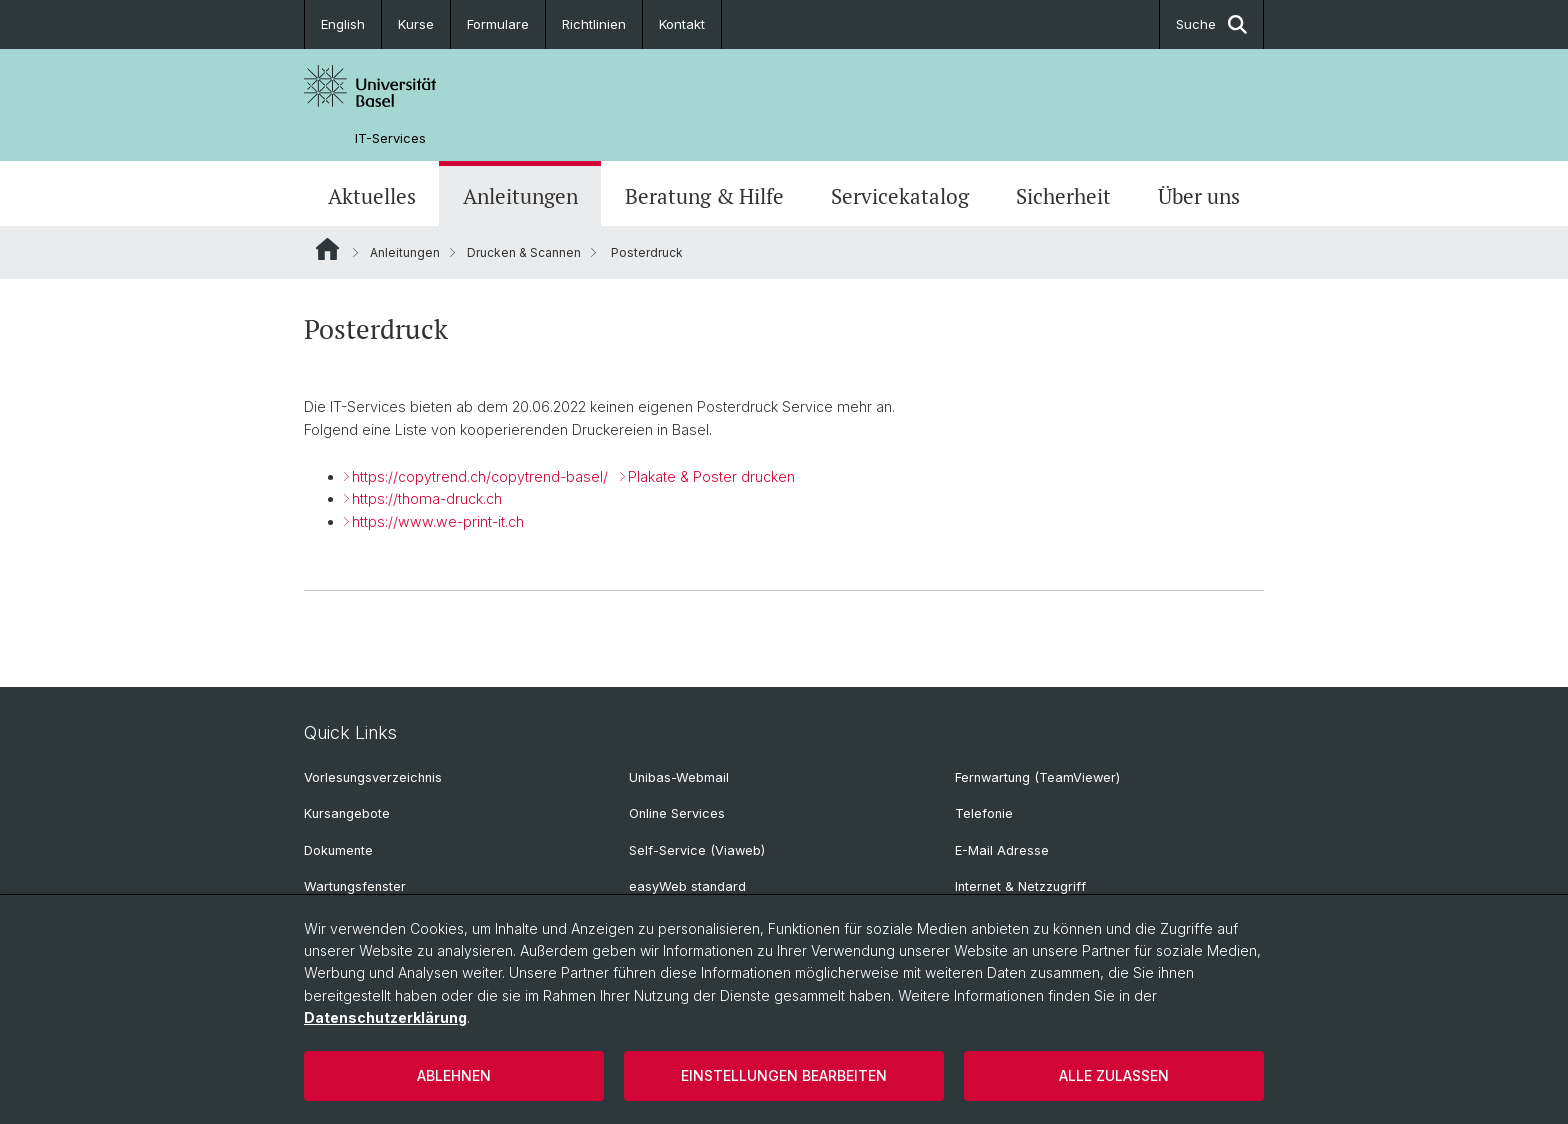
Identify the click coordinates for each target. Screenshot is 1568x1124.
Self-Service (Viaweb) (697, 850)
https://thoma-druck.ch (427, 498)
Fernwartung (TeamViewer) (1037, 777)
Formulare (498, 24)
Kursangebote (347, 813)
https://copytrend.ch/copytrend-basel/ (480, 476)
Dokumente (338, 850)
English (343, 24)
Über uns (1199, 196)
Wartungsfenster (355, 886)
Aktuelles (372, 196)
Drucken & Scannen (524, 252)
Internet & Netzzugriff (1020, 886)
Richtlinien (594, 24)
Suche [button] (1211, 24)
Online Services (677, 813)
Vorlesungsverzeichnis (373, 777)
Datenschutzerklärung (385, 1017)
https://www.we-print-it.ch (438, 521)
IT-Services (390, 138)
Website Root (327, 249)
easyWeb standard (687, 886)
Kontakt (682, 24)
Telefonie (984, 813)
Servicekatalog (900, 196)
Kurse (416, 24)
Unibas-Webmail (679, 777)
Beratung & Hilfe (704, 196)
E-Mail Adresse (1002, 850)
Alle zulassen (1114, 1075)
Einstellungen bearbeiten (784, 1075)
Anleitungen (520, 196)
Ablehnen (454, 1075)
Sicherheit (1063, 196)
